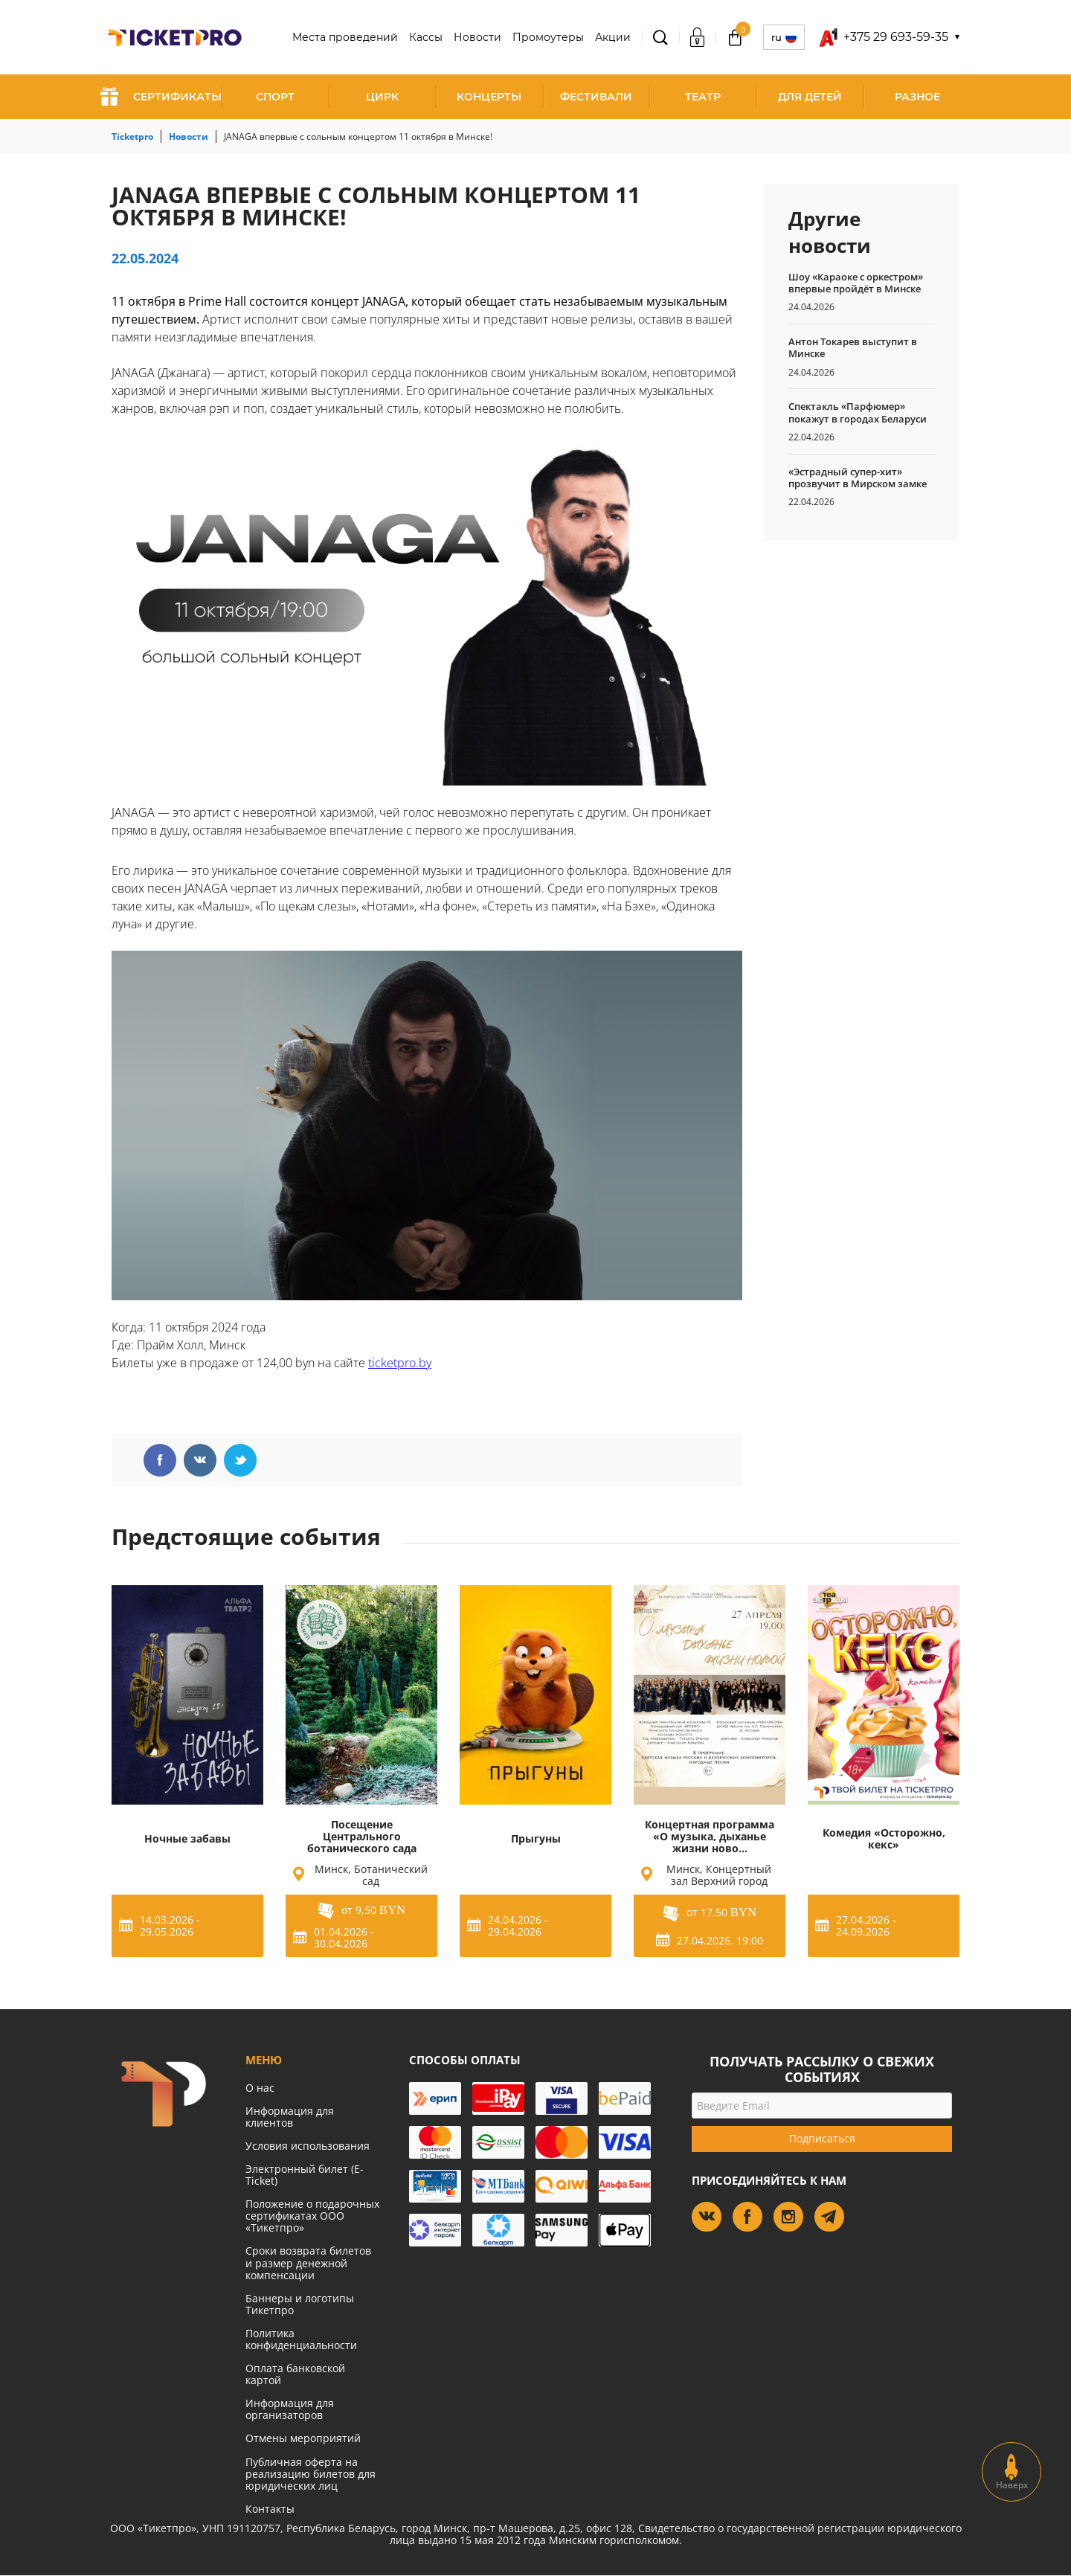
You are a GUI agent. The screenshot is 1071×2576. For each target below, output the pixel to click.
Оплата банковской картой (295, 2374)
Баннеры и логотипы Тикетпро (299, 2304)
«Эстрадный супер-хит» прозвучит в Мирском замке (857, 477)
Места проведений (345, 37)
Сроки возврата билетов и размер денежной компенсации (308, 2262)
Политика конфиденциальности (301, 2339)
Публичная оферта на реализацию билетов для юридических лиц (310, 2474)
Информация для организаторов (289, 2409)
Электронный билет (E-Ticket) (304, 2175)
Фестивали (596, 96)
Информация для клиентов (289, 2117)
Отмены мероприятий (303, 2438)
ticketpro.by (399, 1363)
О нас (259, 2088)
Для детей (810, 96)
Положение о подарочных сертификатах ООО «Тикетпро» (312, 2216)
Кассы (426, 37)
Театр (703, 96)
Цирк (382, 96)
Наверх (1012, 2472)
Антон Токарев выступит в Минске (852, 347)
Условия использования (307, 2146)
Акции (613, 37)
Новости (477, 37)
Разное (917, 96)
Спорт (275, 96)
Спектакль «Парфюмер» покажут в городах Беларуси (857, 412)
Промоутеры (548, 37)
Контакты (270, 2509)
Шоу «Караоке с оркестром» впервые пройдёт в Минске (855, 282)
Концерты (489, 96)
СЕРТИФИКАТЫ (161, 97)
